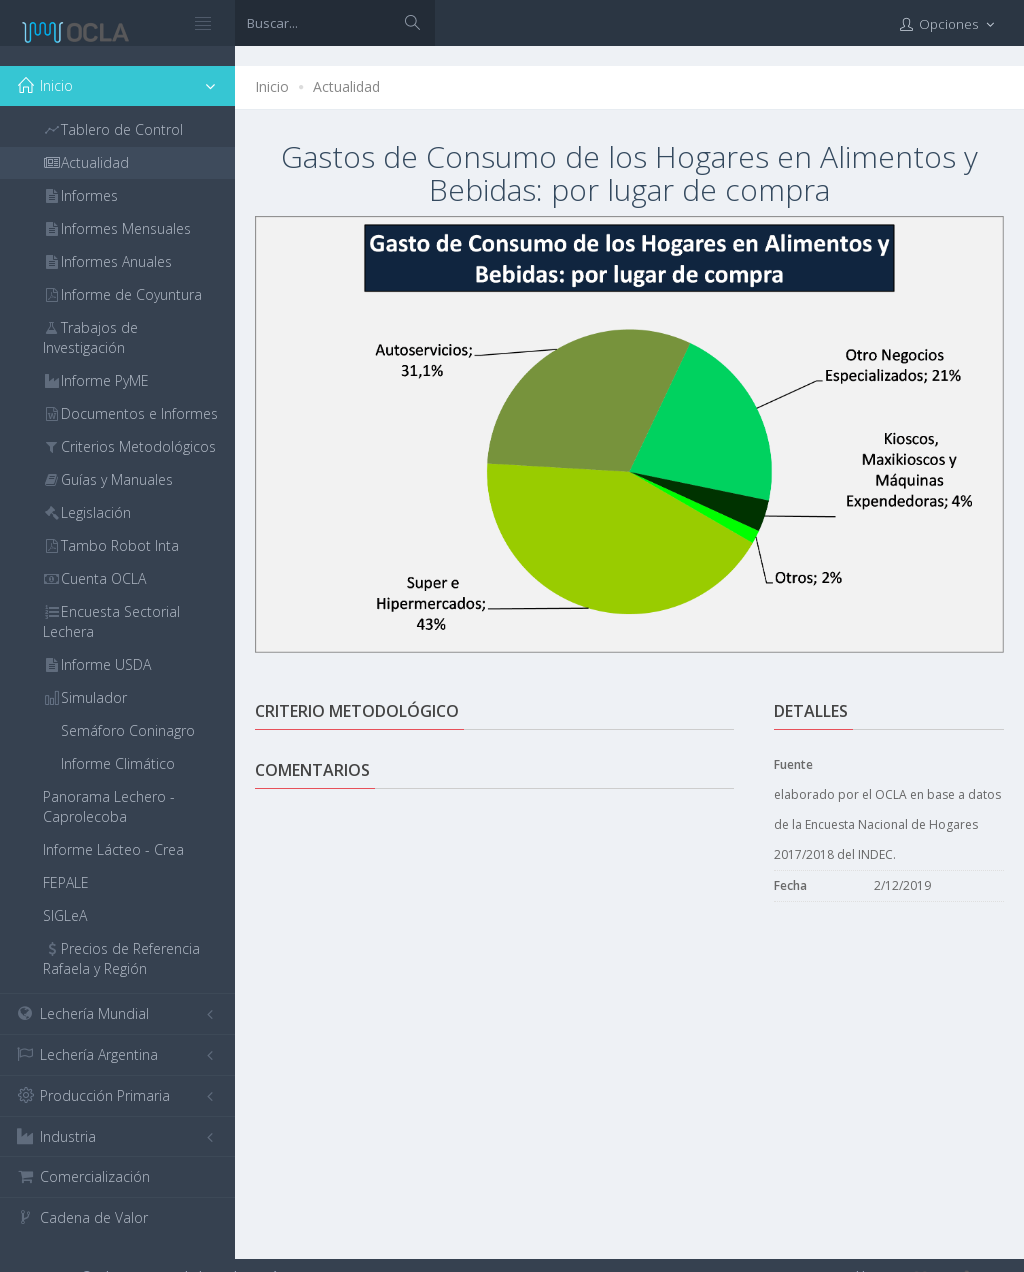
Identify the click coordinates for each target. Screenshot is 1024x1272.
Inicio (272, 86)
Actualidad (346, 86)
